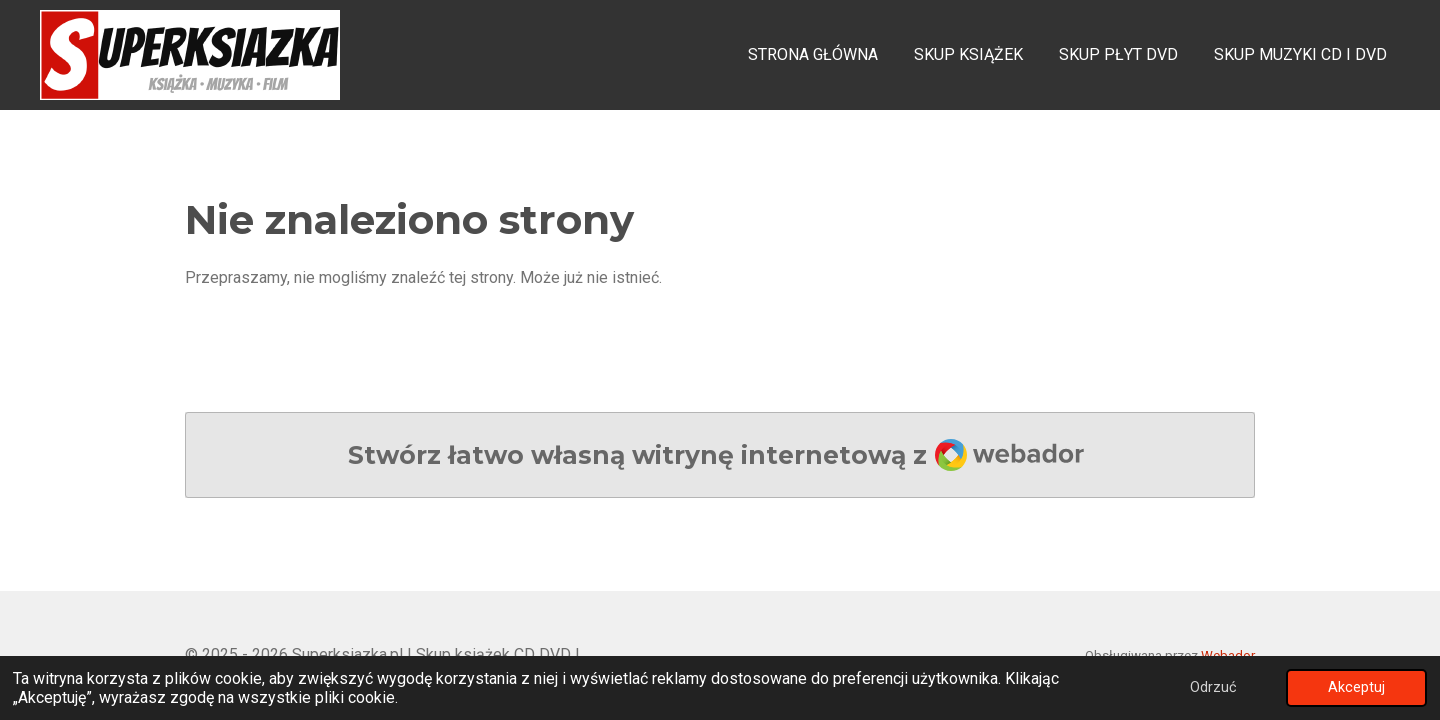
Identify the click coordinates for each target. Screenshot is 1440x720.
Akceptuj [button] (1356, 687)
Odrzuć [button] (1213, 687)
